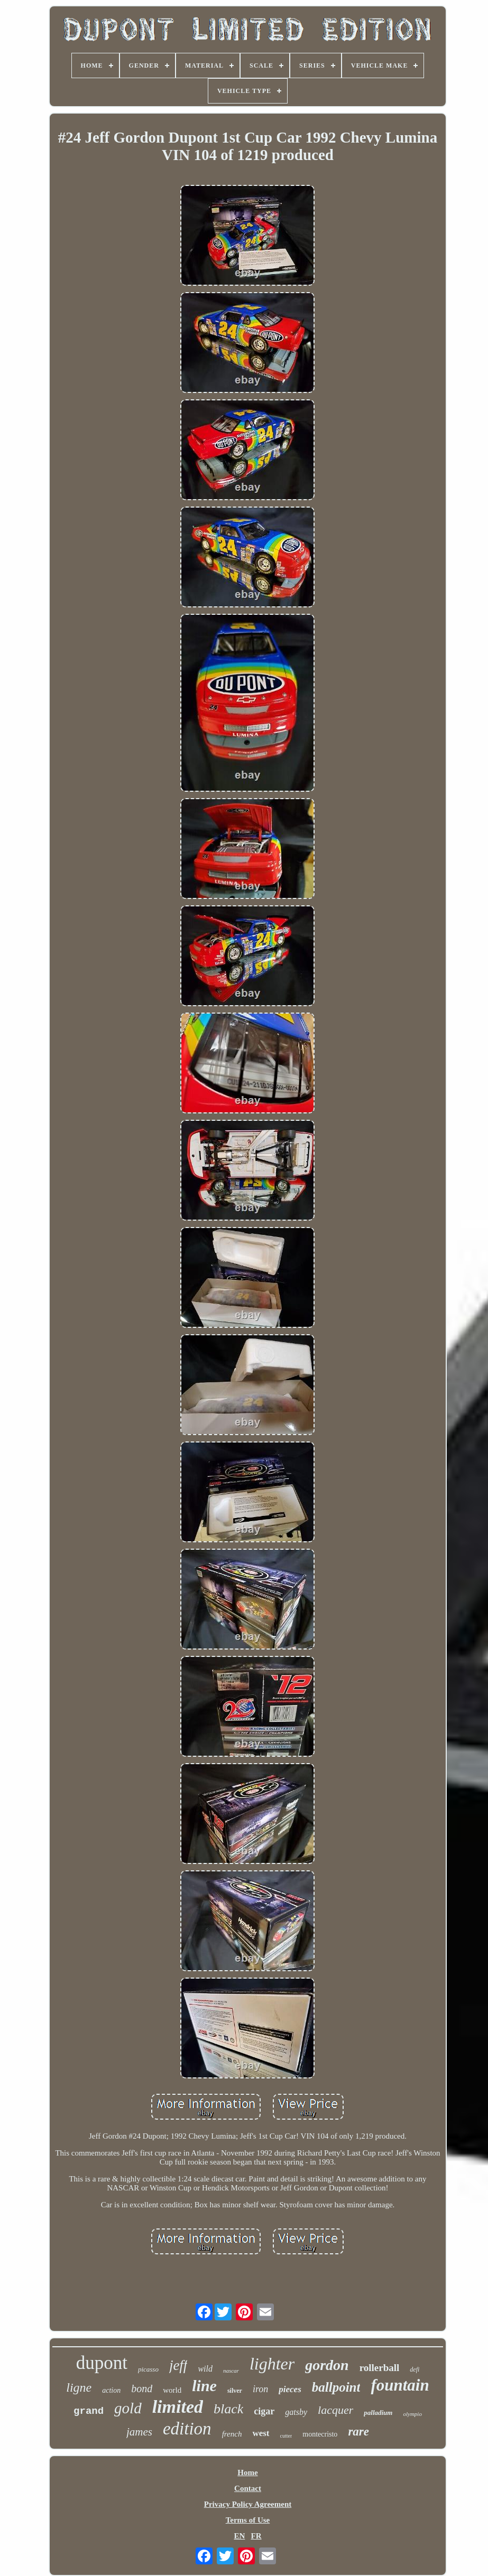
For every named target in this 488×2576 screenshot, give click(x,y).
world (172, 2390)
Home (247, 2472)
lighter (272, 2363)
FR (256, 2536)
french (232, 2434)
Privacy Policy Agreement (248, 2504)
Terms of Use (248, 2520)
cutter (286, 2436)
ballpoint (336, 2387)
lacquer (335, 2409)
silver (234, 2390)
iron (260, 2389)
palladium (378, 2412)
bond (141, 2388)
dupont (101, 2363)
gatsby (296, 2412)
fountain (400, 2385)
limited (177, 2406)
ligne (78, 2387)
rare (358, 2431)
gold (128, 2408)
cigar (264, 2411)
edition (187, 2428)
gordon (326, 2365)
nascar (231, 2370)
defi (414, 2369)
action (111, 2390)
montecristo (319, 2434)
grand (88, 2411)
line (204, 2385)
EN (239, 2536)
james (139, 2431)
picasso (148, 2369)
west (260, 2433)
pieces (290, 2389)
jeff (178, 2365)
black (228, 2408)
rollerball (380, 2367)
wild (205, 2368)
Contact (247, 2488)
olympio (412, 2414)
